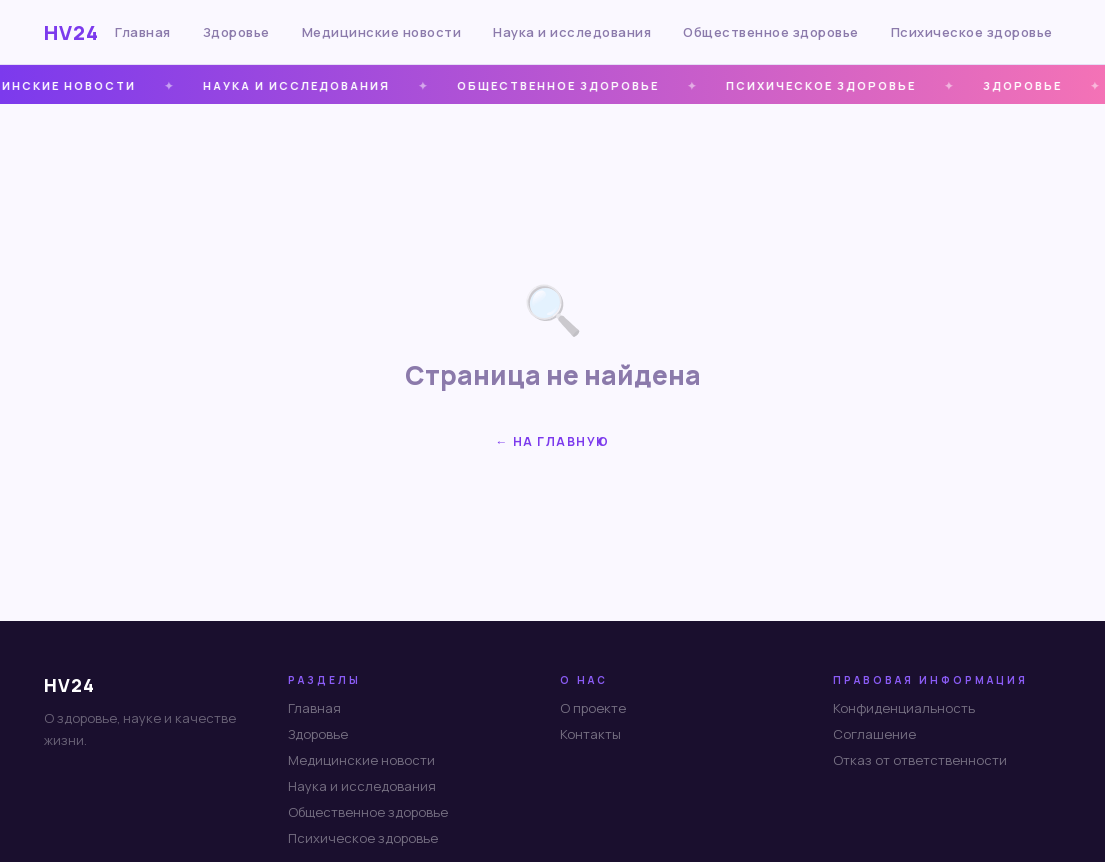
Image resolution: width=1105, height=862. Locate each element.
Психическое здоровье (972, 32)
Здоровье (236, 32)
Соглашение (874, 734)
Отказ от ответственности (920, 760)
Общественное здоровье (771, 32)
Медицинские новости (382, 32)
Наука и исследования (572, 32)
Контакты (590, 734)
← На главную (553, 441)
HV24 (71, 32)
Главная (143, 32)
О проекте (593, 708)
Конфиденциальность (904, 708)
